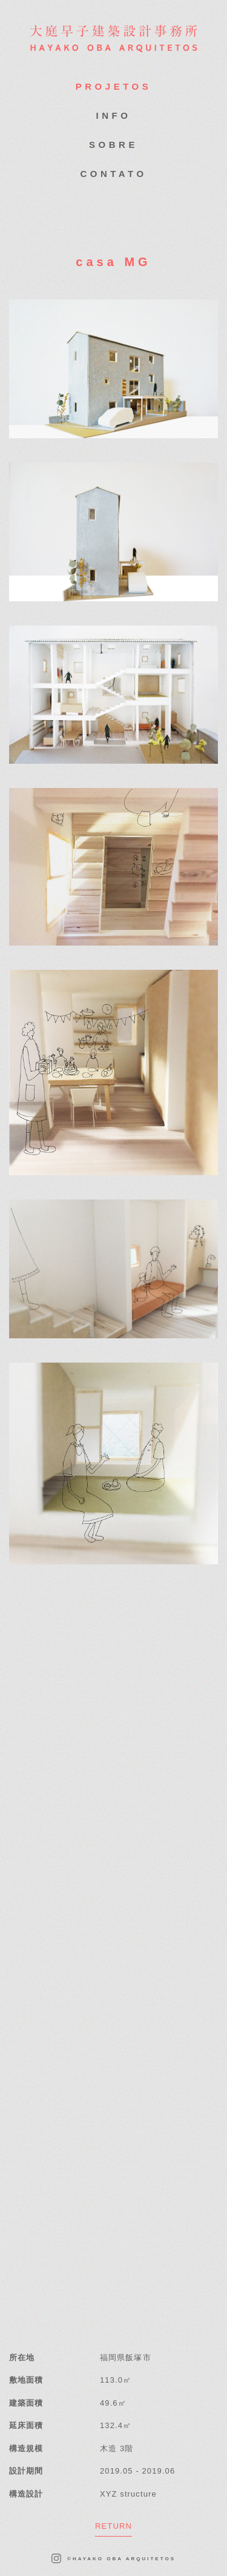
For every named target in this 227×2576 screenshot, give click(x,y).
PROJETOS (113, 86)
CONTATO (113, 174)
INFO (113, 115)
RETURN (113, 2526)
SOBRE (113, 144)
